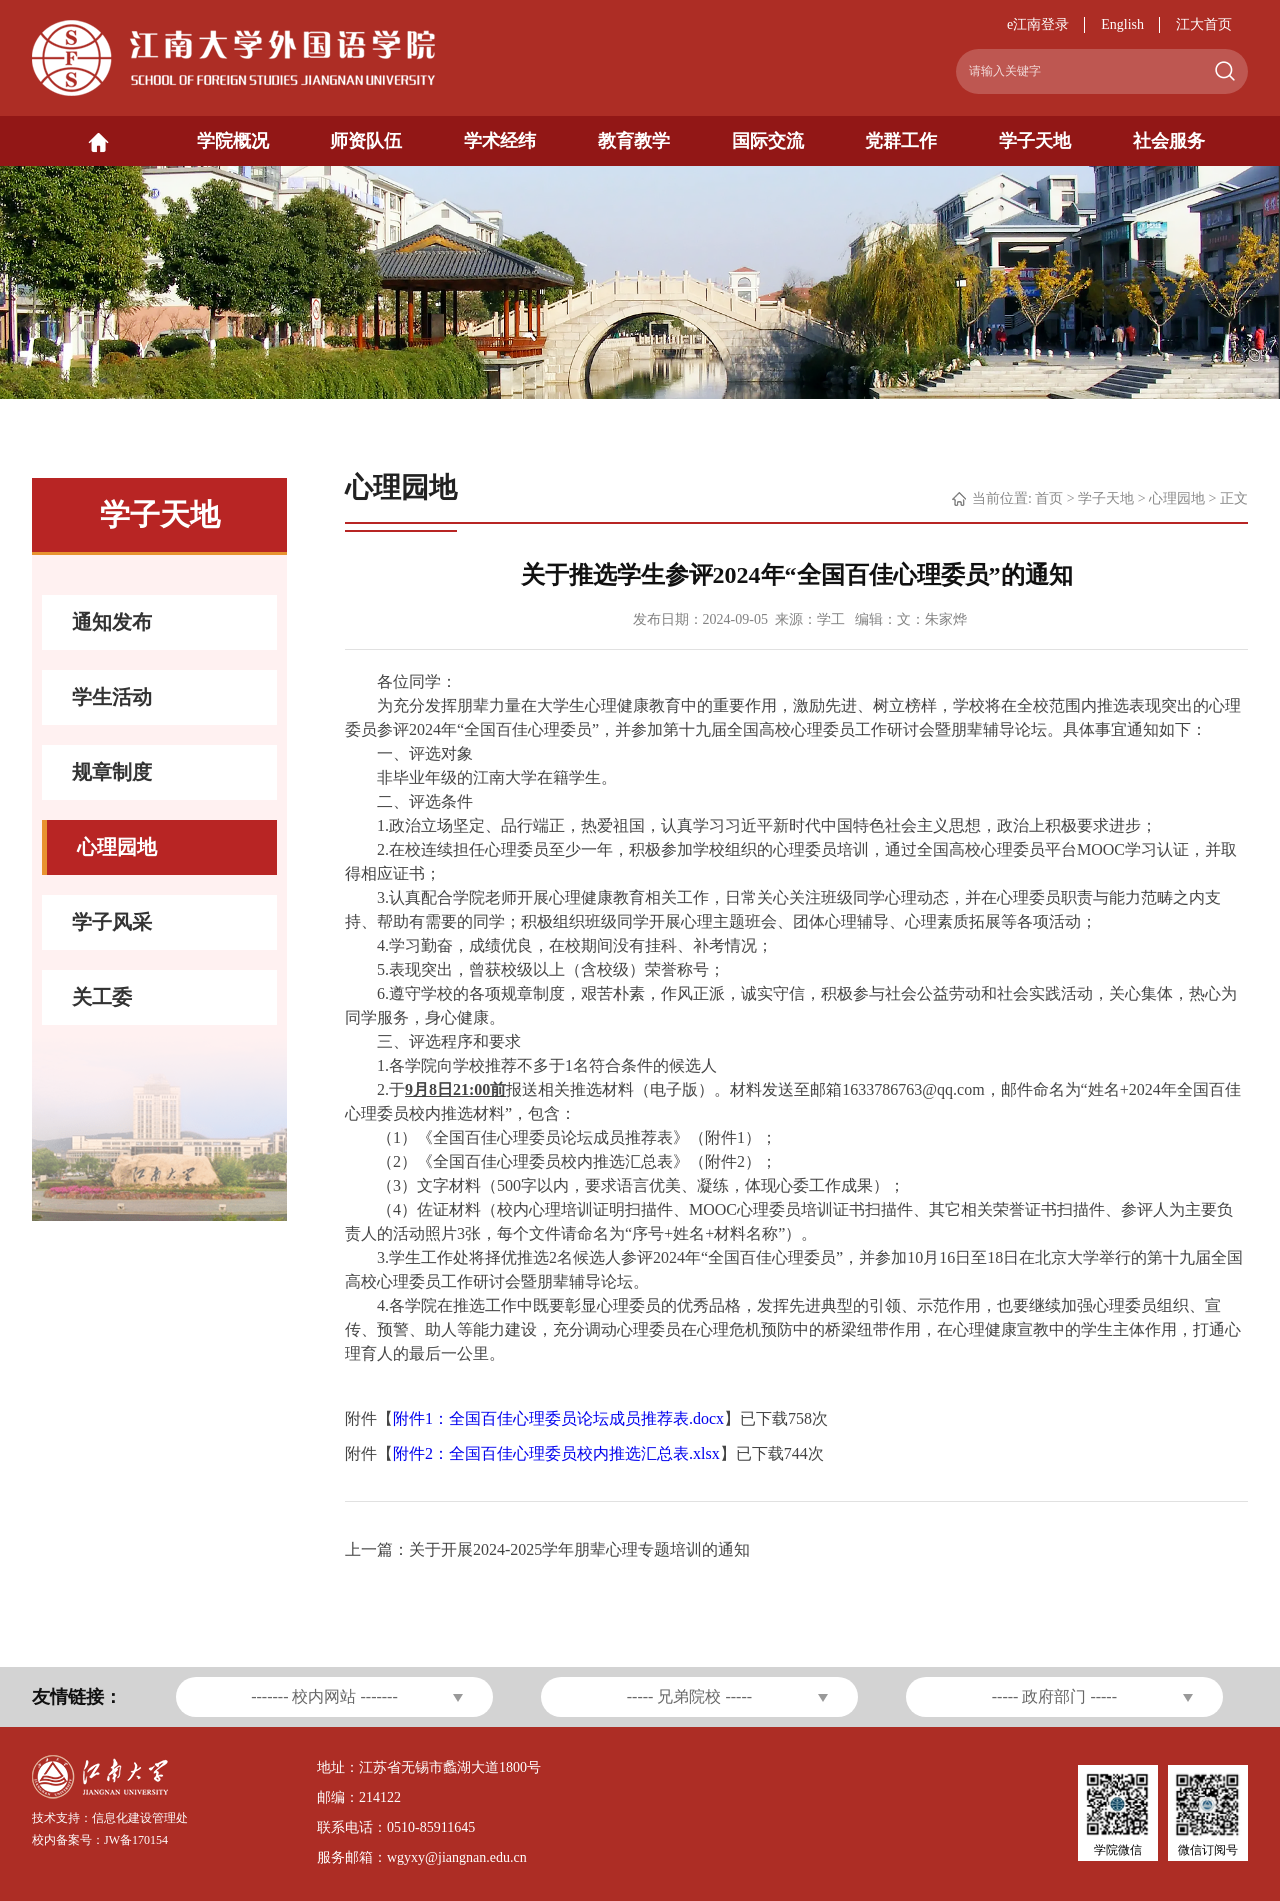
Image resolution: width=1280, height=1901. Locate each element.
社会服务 (1169, 141)
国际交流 (768, 141)
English (1122, 24)
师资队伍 (366, 141)
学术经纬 (500, 141)
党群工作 (901, 141)
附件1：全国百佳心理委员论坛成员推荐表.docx (558, 1418)
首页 (1049, 498)
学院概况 (233, 141)
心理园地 (1177, 498)
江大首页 (1204, 24)
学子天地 (1035, 141)
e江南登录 (1038, 24)
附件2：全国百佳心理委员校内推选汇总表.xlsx (556, 1453)
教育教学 (634, 141)
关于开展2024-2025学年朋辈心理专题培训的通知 (579, 1549)
